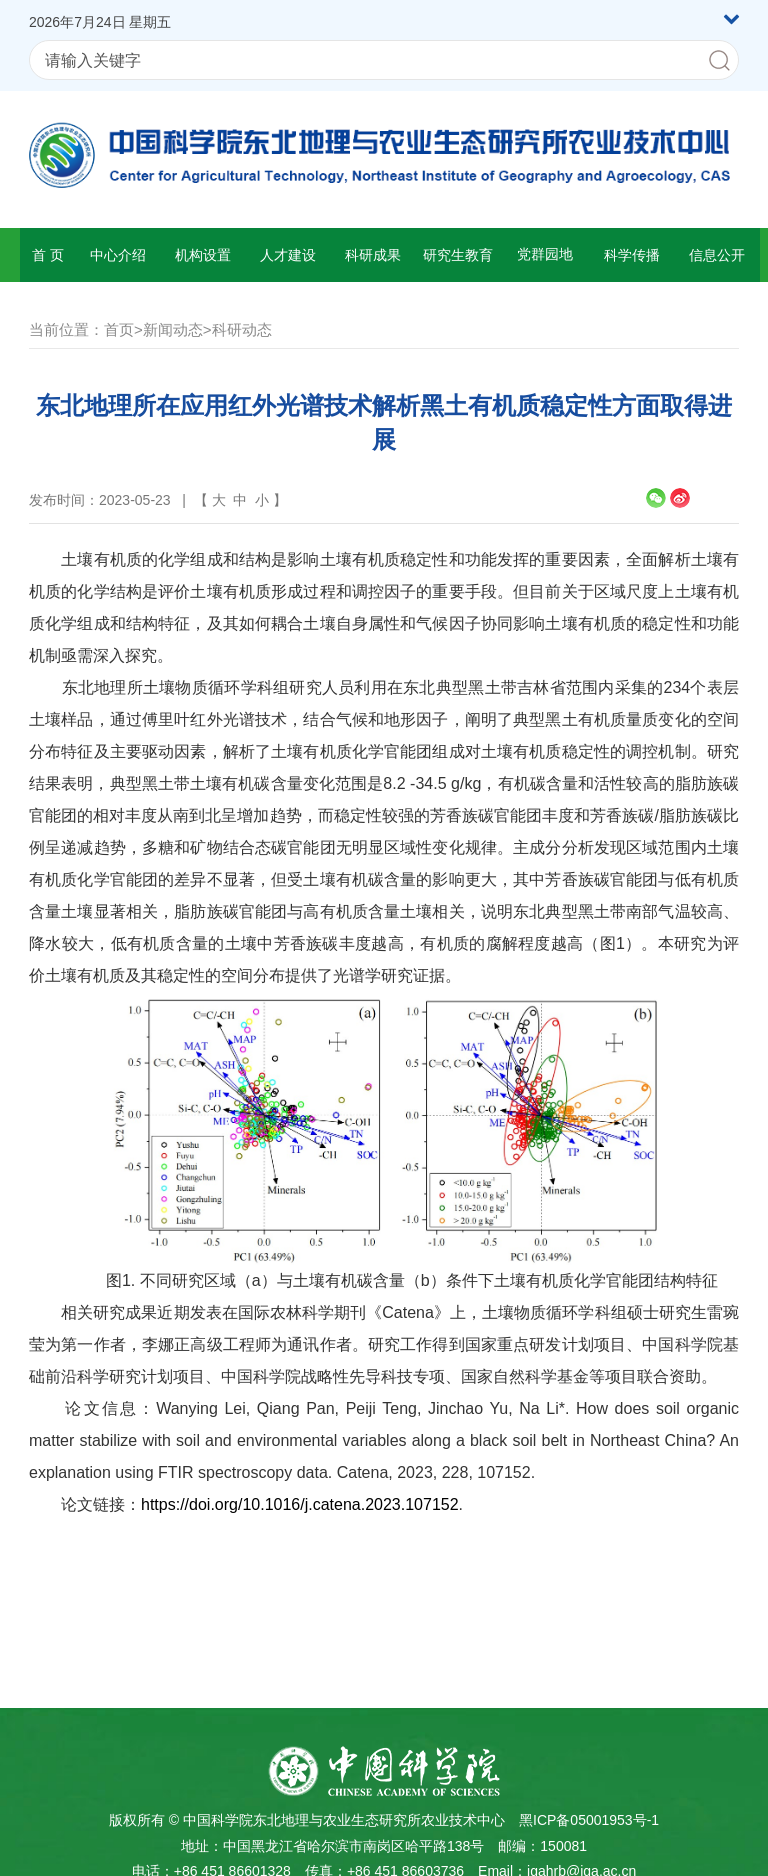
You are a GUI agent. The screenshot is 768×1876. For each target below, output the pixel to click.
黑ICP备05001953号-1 (589, 1820)
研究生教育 (458, 255)
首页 (119, 329)
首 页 (48, 255)
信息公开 (717, 255)
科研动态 (242, 329)
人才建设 (288, 255)
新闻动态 (173, 329)
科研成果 (373, 255)
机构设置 (203, 255)
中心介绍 (118, 255)
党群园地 (545, 254)
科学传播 (632, 255)
